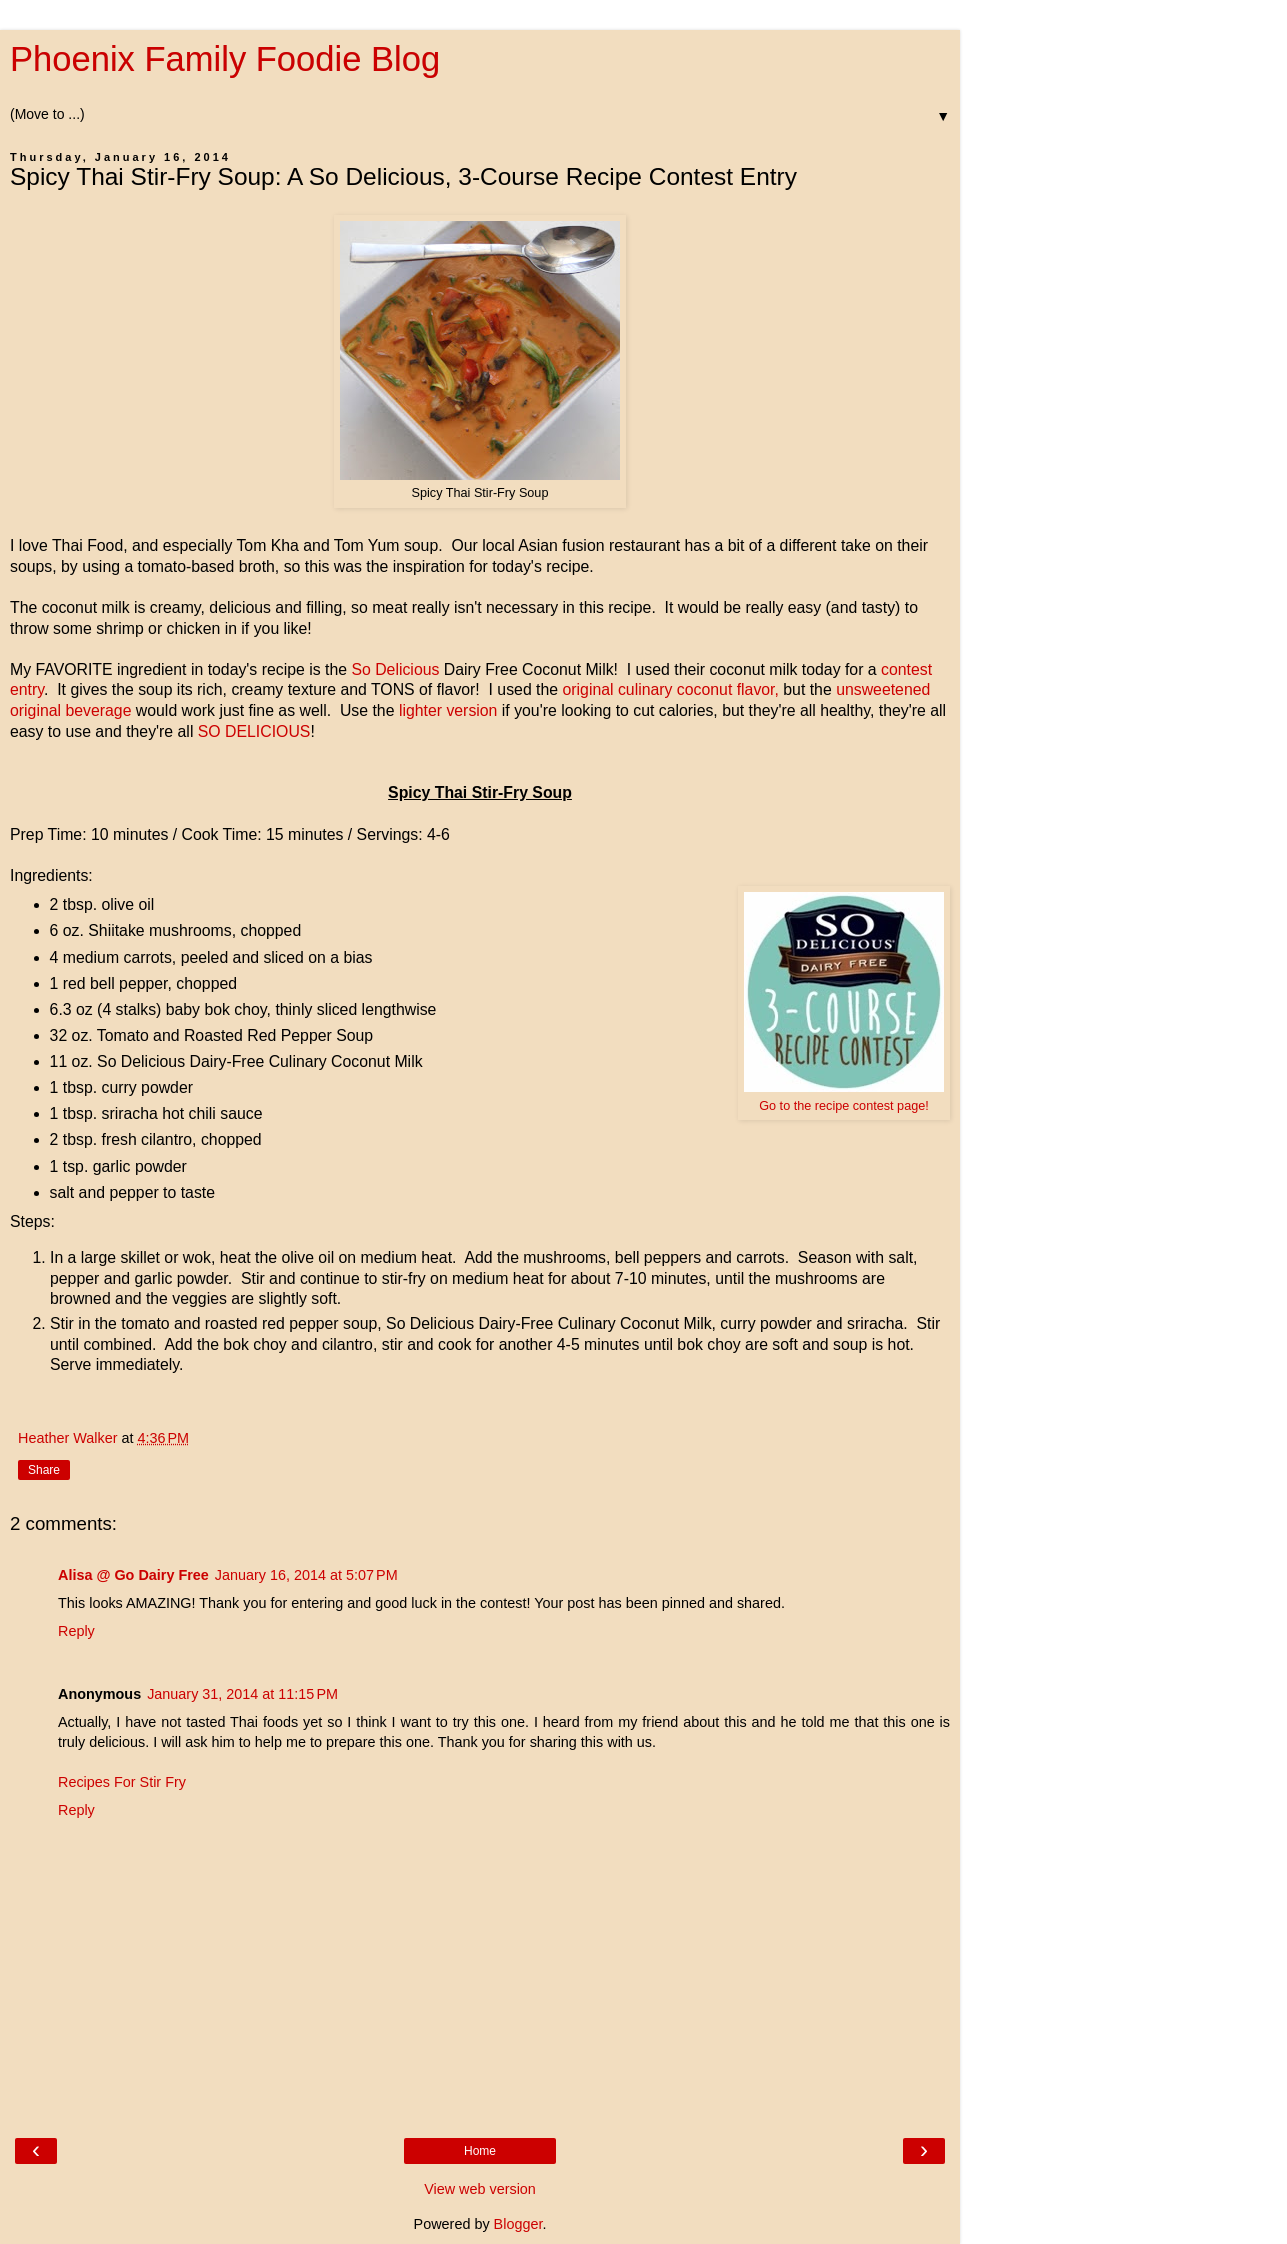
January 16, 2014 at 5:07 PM (306, 1575)
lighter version (445, 710)
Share (44, 1470)
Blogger (518, 2224)
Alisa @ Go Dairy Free (133, 1575)
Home (480, 2151)
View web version (480, 2189)
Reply (76, 1631)
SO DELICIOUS (251, 731)
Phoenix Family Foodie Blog (225, 59)
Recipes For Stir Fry (122, 1782)
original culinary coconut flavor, (670, 689)
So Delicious (395, 669)
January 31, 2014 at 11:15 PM (242, 1694)
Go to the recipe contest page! (844, 1106)
